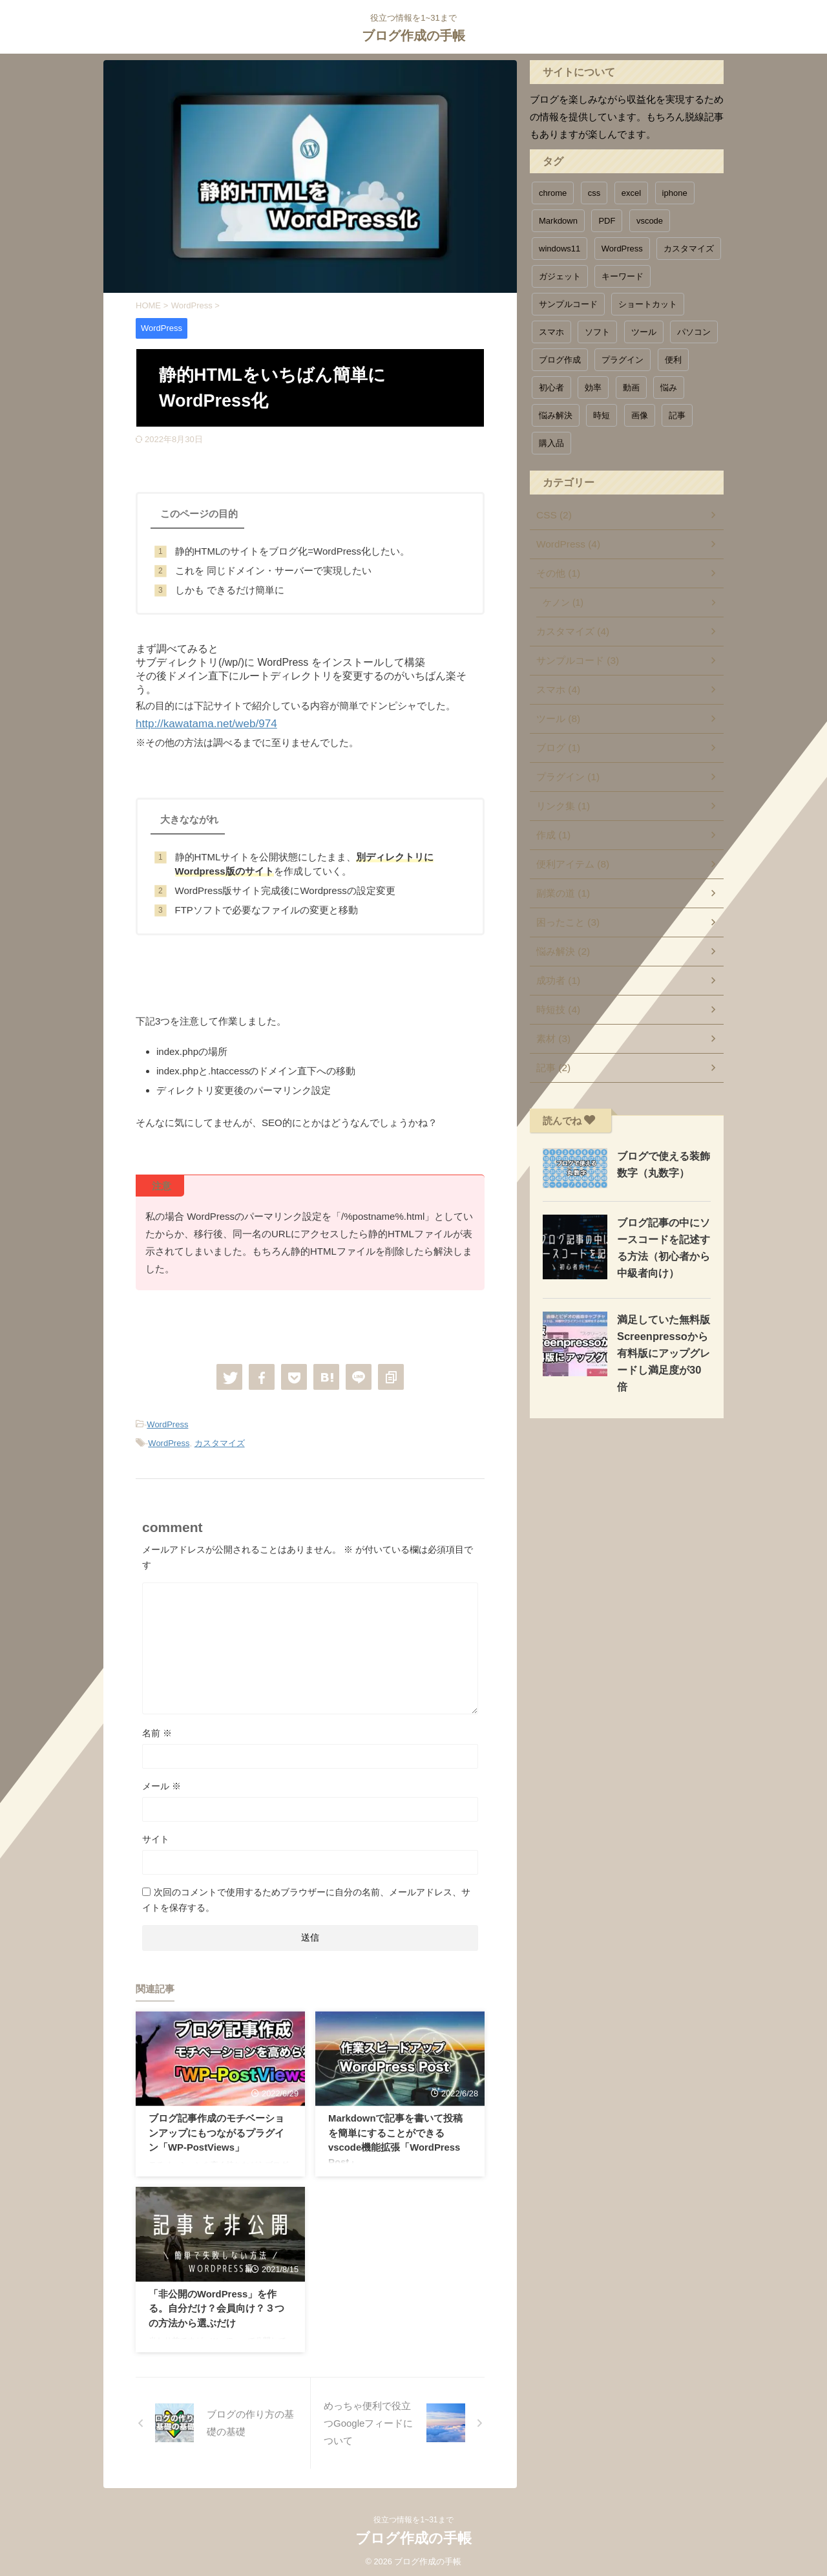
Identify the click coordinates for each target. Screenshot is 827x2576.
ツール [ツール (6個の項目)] (643, 332)
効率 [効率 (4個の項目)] (593, 387)
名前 (157, 1729)
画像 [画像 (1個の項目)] (639, 415)
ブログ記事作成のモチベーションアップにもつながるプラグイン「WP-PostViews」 (216, 2130)
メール (161, 1782)
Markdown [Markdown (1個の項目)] (558, 221)
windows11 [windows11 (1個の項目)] (559, 248)
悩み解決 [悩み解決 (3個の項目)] (555, 415)
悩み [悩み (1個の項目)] (668, 387)
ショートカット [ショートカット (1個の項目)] (647, 304)
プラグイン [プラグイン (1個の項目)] (623, 360)
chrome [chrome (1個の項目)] (553, 193)
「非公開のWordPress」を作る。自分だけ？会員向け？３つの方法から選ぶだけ (217, 2305)
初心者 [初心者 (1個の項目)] (551, 387)
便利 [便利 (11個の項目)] (673, 360)
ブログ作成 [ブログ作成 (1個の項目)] (560, 360)
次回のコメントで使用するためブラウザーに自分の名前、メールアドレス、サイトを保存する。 (306, 1896)
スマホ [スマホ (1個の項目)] (551, 332)
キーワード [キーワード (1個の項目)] (623, 276)
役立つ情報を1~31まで (413, 2515)
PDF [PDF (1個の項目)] (606, 221)
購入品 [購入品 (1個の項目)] (551, 443)
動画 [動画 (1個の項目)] (631, 387)
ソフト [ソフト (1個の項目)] (597, 332)
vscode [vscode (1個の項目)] (649, 221)
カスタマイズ (219, 1440)
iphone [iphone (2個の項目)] (674, 193)
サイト (155, 1835)
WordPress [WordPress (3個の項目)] (622, 248)
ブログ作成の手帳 (413, 35)
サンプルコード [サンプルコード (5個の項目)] (568, 304)
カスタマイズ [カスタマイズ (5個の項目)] (689, 248)
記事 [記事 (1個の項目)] (677, 415)
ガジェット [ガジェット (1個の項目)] (560, 276)
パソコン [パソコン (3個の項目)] (694, 332)
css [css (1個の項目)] (594, 193)
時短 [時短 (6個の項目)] (601, 415)
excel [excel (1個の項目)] (631, 193)
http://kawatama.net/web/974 (198, 723)
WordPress (167, 1422)
